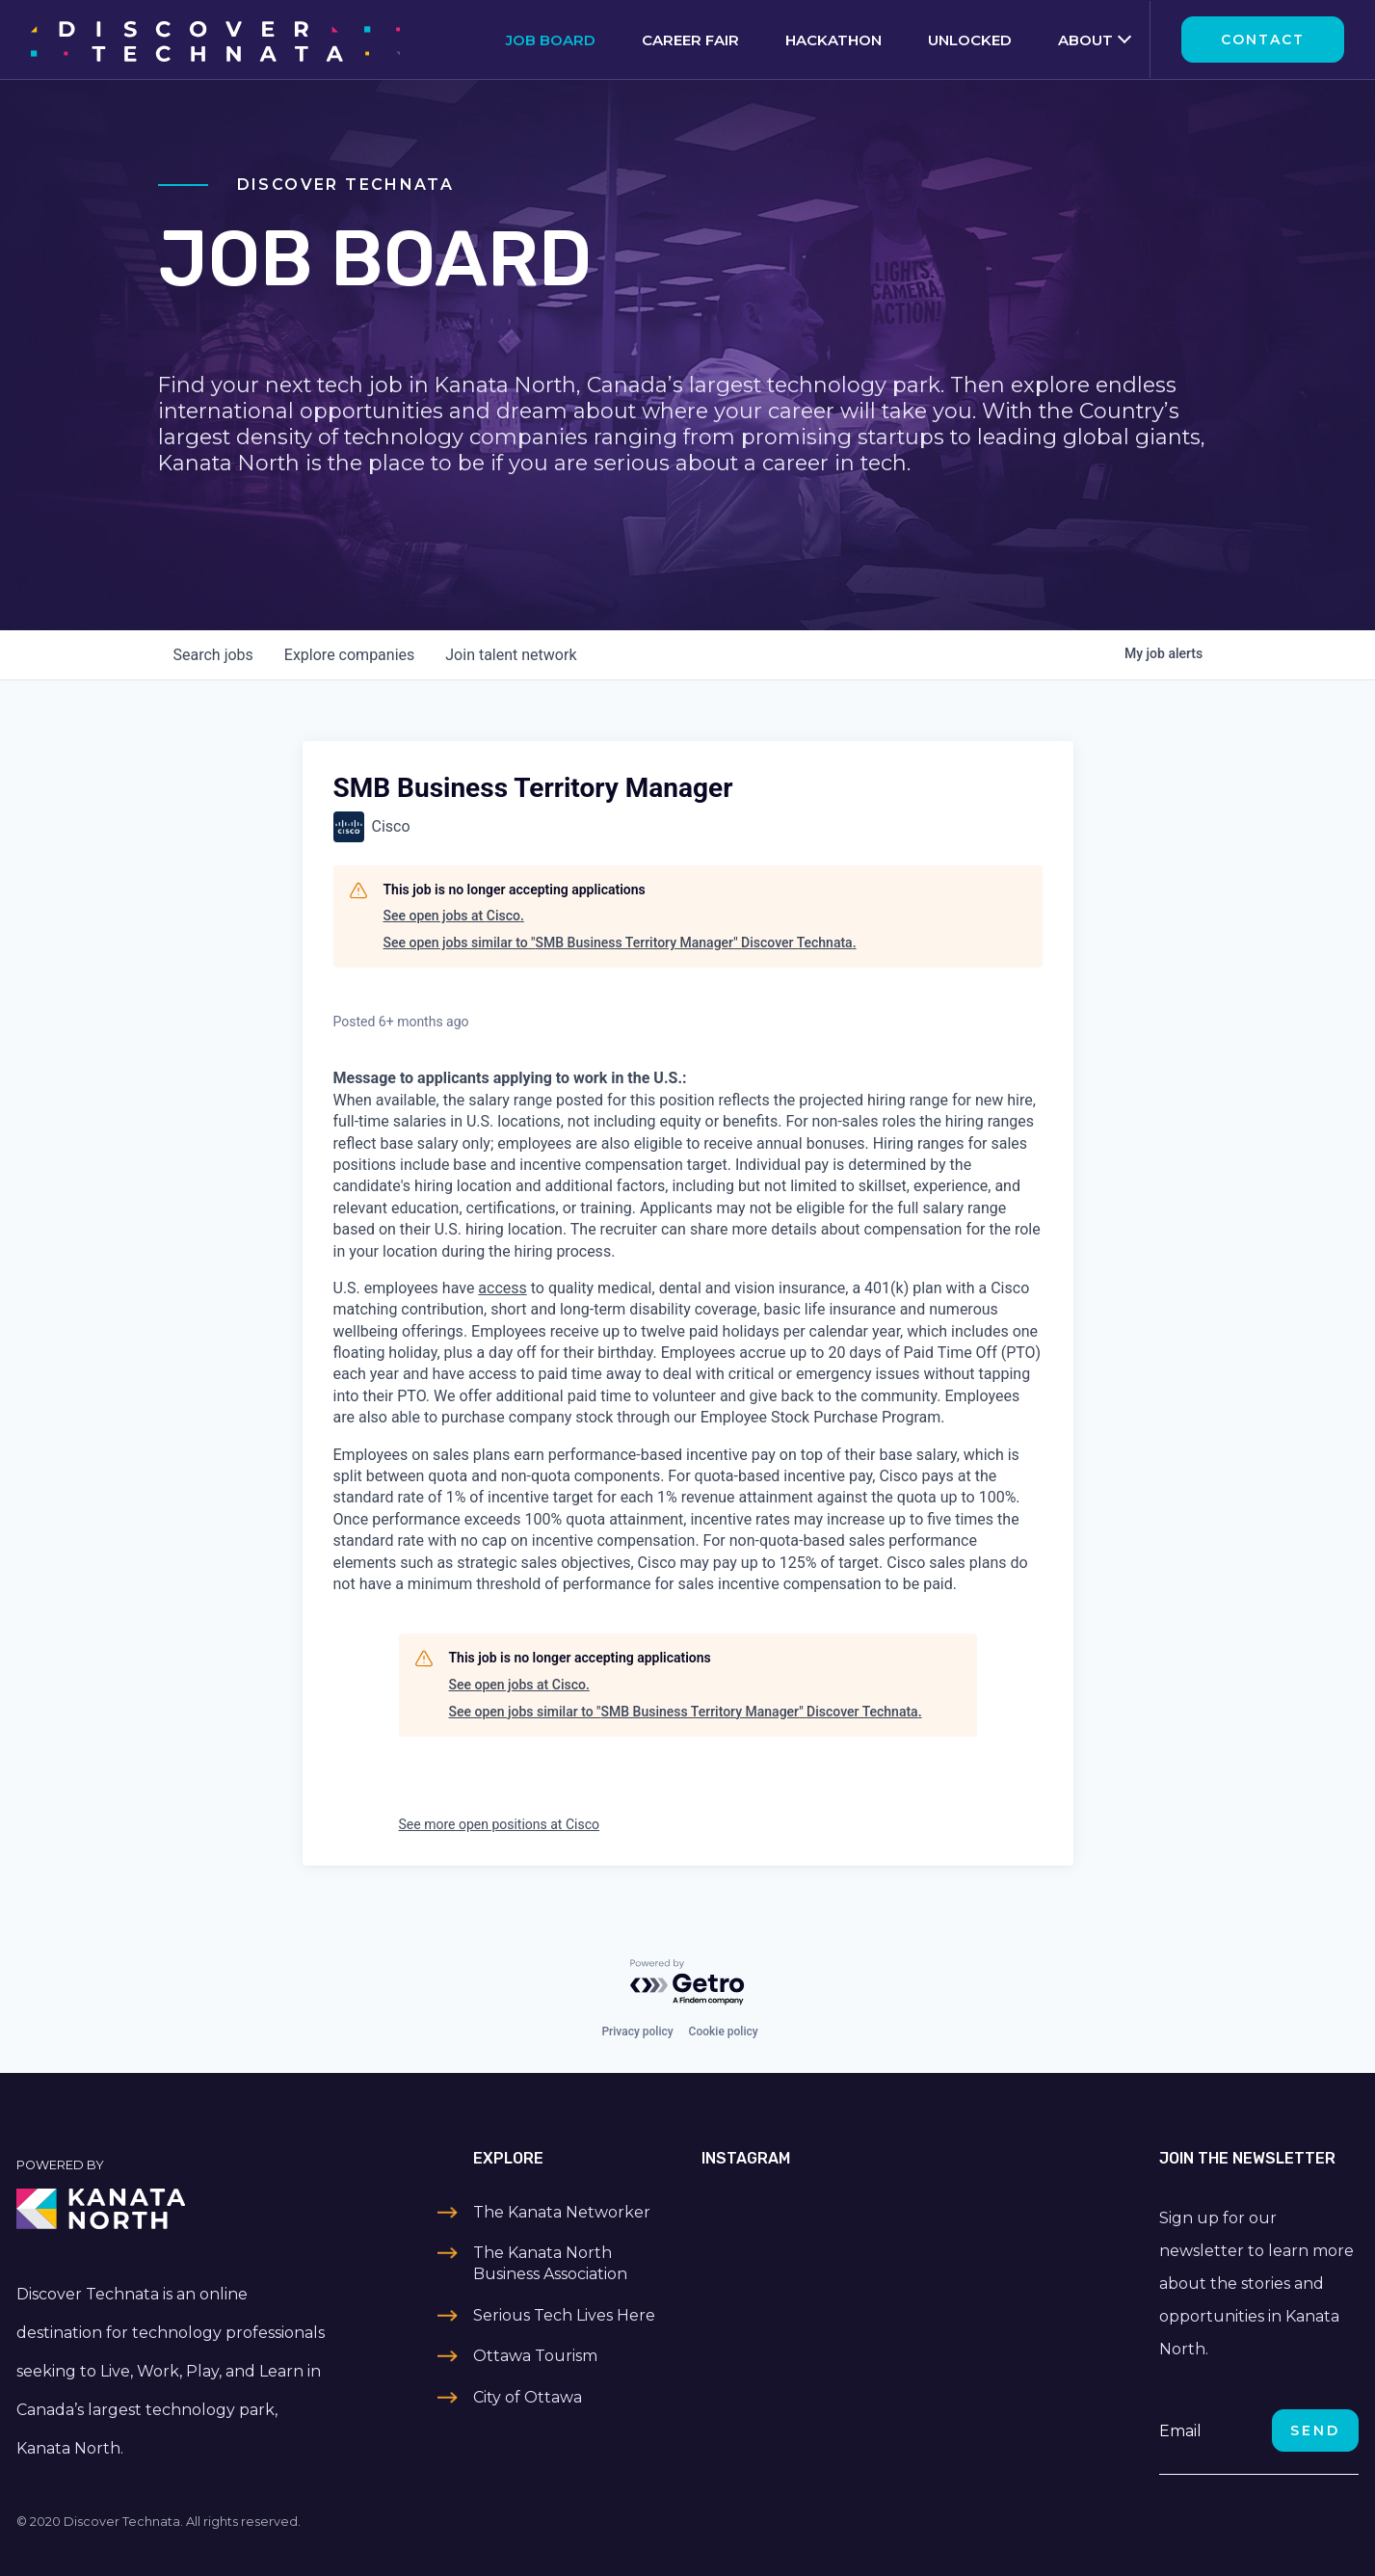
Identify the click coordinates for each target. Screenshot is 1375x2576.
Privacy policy (637, 2031)
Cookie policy (723, 2031)
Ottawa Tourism (535, 2356)
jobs (213, 655)
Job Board (550, 40)
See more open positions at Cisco (499, 1824)
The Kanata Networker (561, 2212)
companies (349, 655)
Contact (1263, 39)
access (502, 1288)
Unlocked (970, 40)
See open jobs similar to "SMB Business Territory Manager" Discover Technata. (620, 942)
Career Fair (690, 40)
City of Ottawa (527, 2397)
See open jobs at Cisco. (453, 915)
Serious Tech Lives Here (564, 2315)
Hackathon (833, 40)
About (1085, 40)
